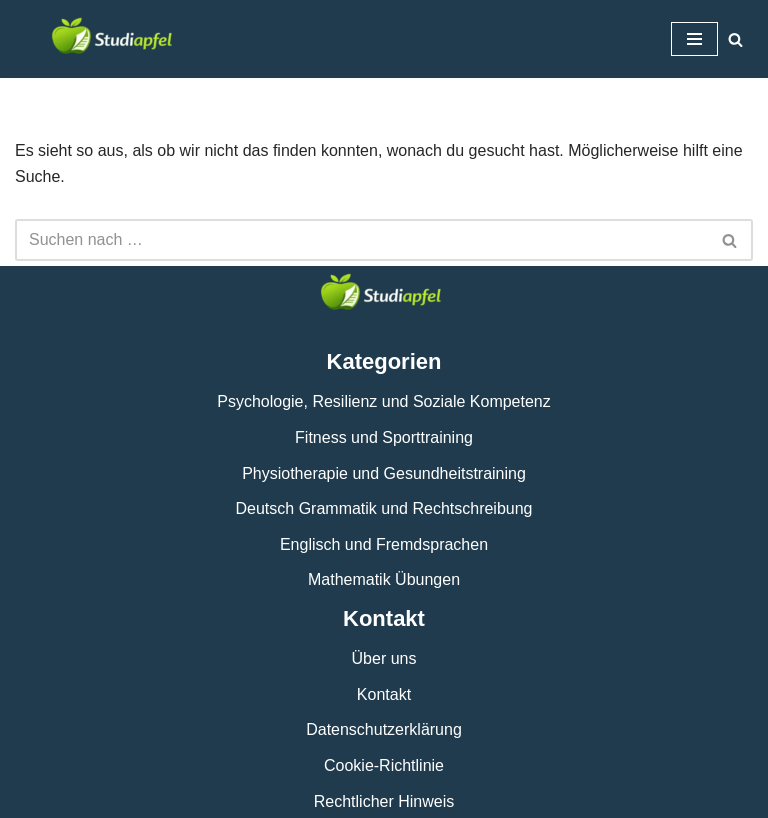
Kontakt (384, 694)
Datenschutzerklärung (384, 729)
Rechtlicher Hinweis (384, 801)
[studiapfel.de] (115, 39)
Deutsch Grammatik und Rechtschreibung (383, 508)
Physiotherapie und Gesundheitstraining (384, 473)
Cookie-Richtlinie (384, 765)
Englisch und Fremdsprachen (384, 544)
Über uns (384, 658)
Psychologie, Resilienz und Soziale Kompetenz (384, 401)
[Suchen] (735, 39)
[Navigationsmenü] (694, 39)
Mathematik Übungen (384, 579)
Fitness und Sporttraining (384, 437)
